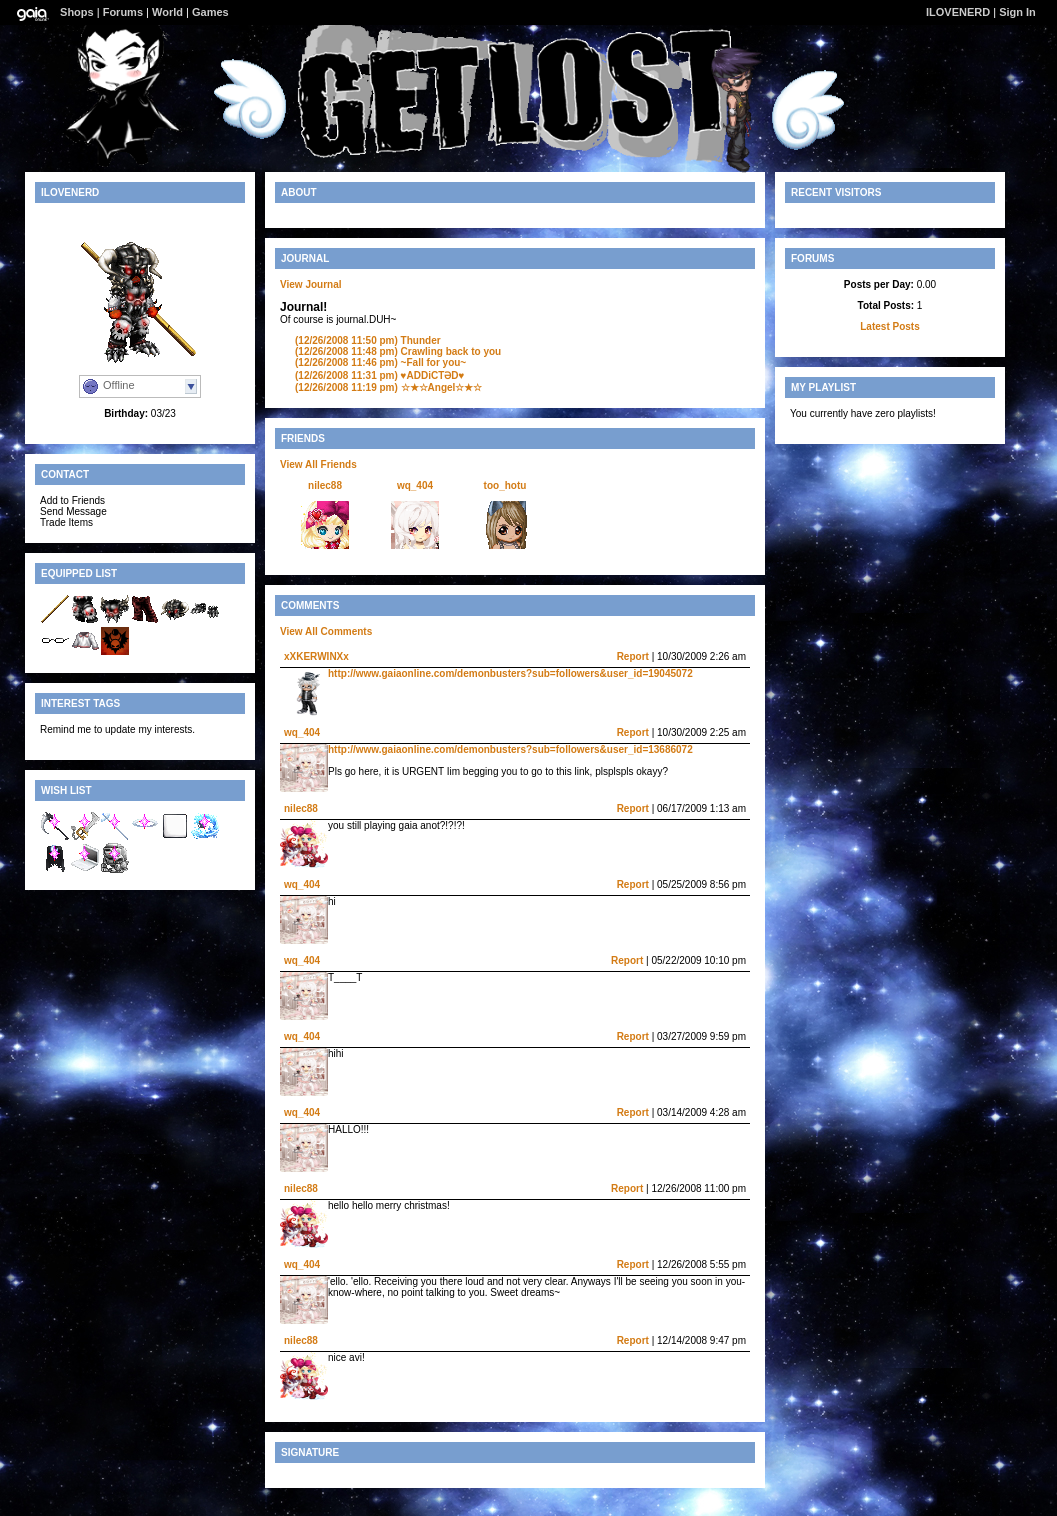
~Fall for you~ (380, 362)
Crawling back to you (398, 351)
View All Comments (326, 631)
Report (633, 656)
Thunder (368, 340)
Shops (77, 12)
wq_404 (415, 485)
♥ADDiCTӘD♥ (380, 375)
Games (210, 12)
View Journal (311, 284)
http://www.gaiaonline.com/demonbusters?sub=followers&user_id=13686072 (510, 749)
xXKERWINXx (316, 656)
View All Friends (318, 464)
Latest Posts (889, 326)
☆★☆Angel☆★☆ (388, 387)
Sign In (1017, 12)
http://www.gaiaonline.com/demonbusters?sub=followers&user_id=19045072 (510, 673)
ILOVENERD (958, 12)
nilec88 (325, 485)
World (167, 12)
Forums (123, 12)
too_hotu (505, 485)
